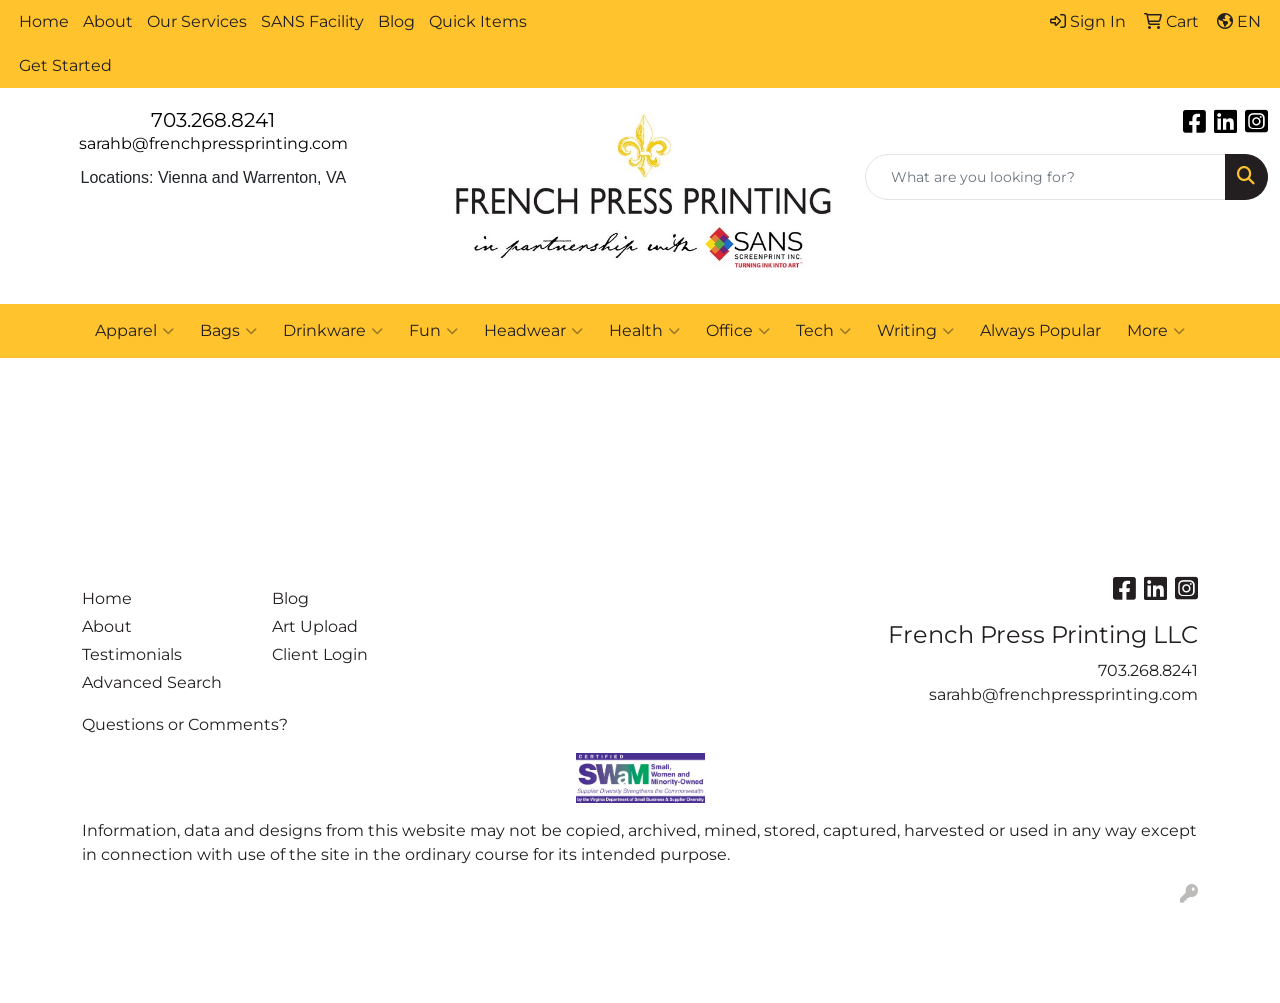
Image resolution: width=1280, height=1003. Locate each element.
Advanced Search (152, 682)
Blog (396, 21)
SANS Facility (312, 21)
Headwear (533, 331)
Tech (823, 331)
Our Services (197, 21)
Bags (228, 331)
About (108, 21)
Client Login (320, 654)
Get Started (65, 65)
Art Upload (315, 626)
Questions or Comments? (185, 724)
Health (644, 331)
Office (738, 331)
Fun (433, 331)
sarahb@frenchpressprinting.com (213, 143)
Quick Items (478, 21)
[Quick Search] (1045, 177)
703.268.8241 (213, 120)
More (1156, 331)
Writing (915, 331)
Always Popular (1040, 330)
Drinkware (333, 331)
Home (44, 21)
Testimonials (132, 654)
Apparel (134, 331)
